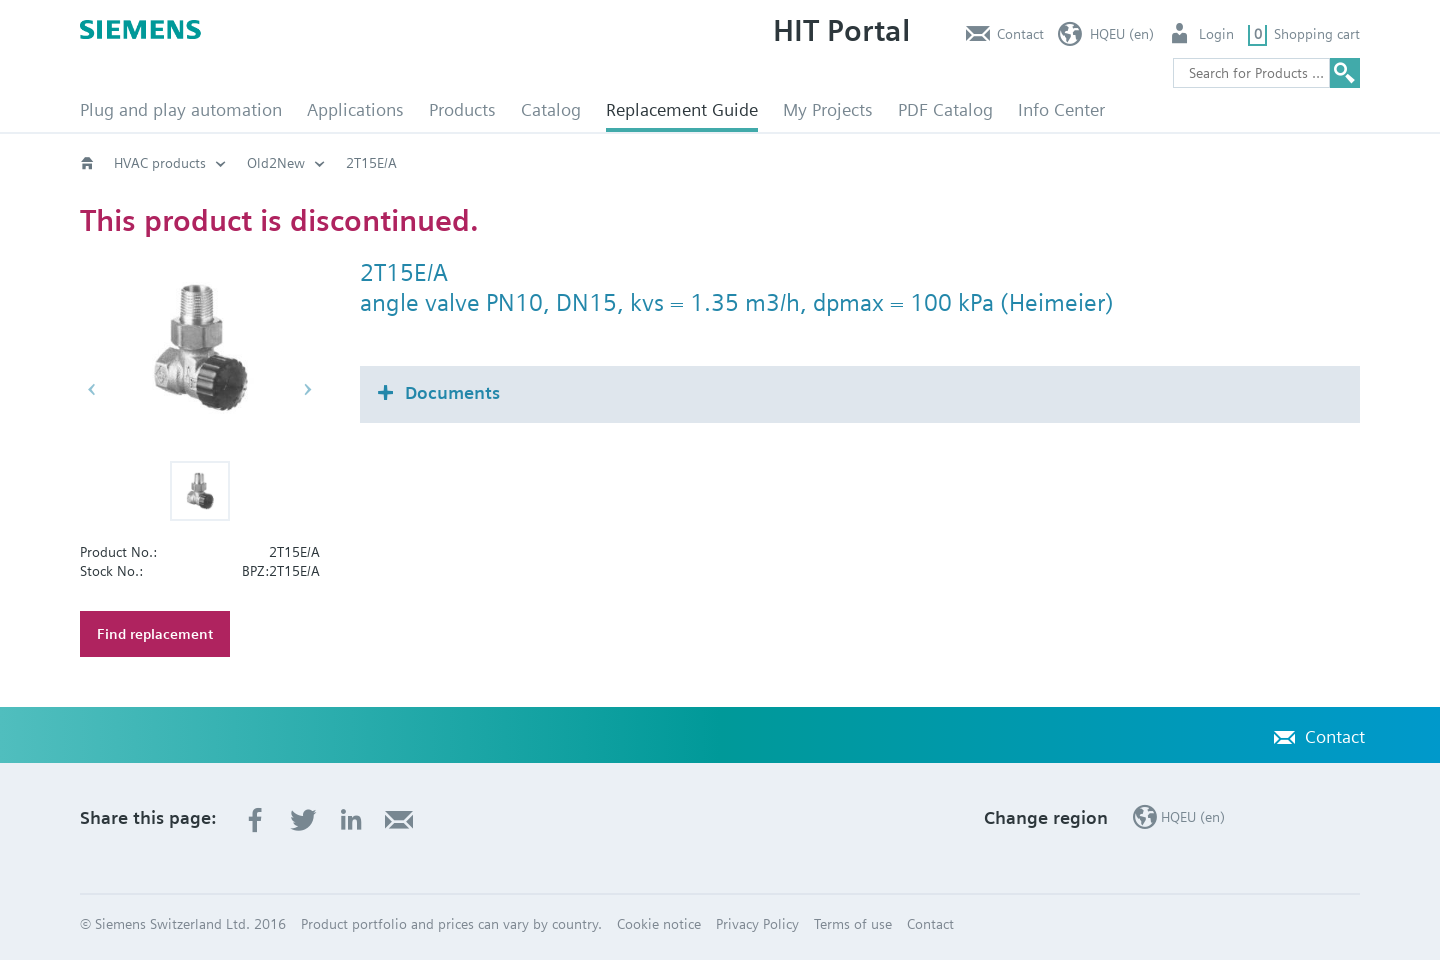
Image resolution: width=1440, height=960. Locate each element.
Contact (1020, 34)
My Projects (828, 109)
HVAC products (160, 163)
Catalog (551, 109)
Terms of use (853, 924)
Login (1216, 34)
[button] (200, 491)
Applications (355, 109)
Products (462, 109)
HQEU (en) (1122, 34)
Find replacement (155, 634)
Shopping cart (1317, 34)
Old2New (276, 163)
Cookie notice (659, 924)
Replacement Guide (682, 109)
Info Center (1061, 109)
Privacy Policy (757, 924)
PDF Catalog (945, 109)
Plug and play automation (181, 109)
